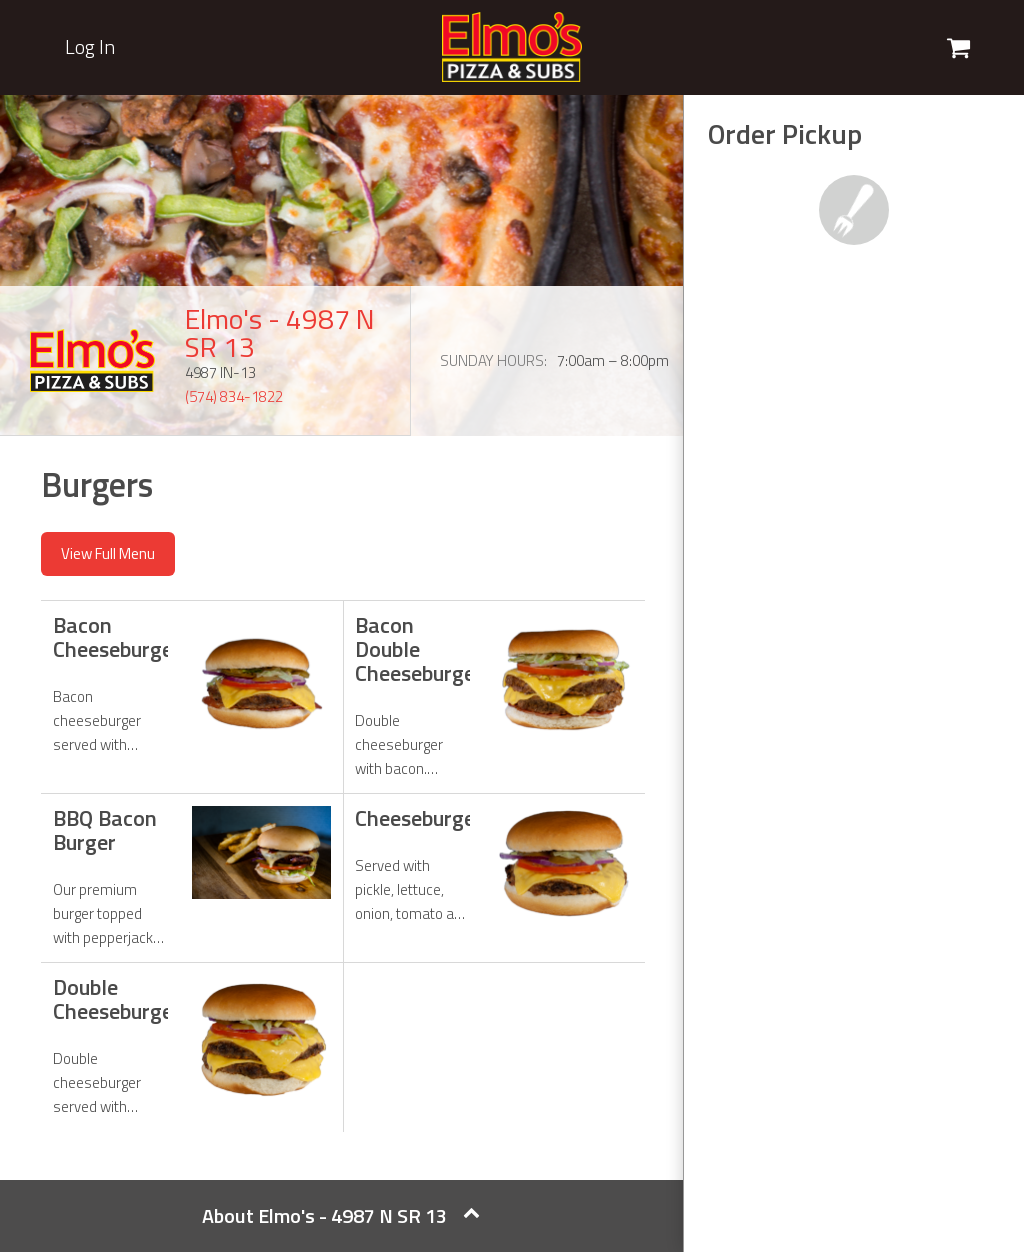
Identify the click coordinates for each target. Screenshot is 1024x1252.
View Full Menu (108, 553)
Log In (90, 47)
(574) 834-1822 (234, 396)
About (341, 1215)
